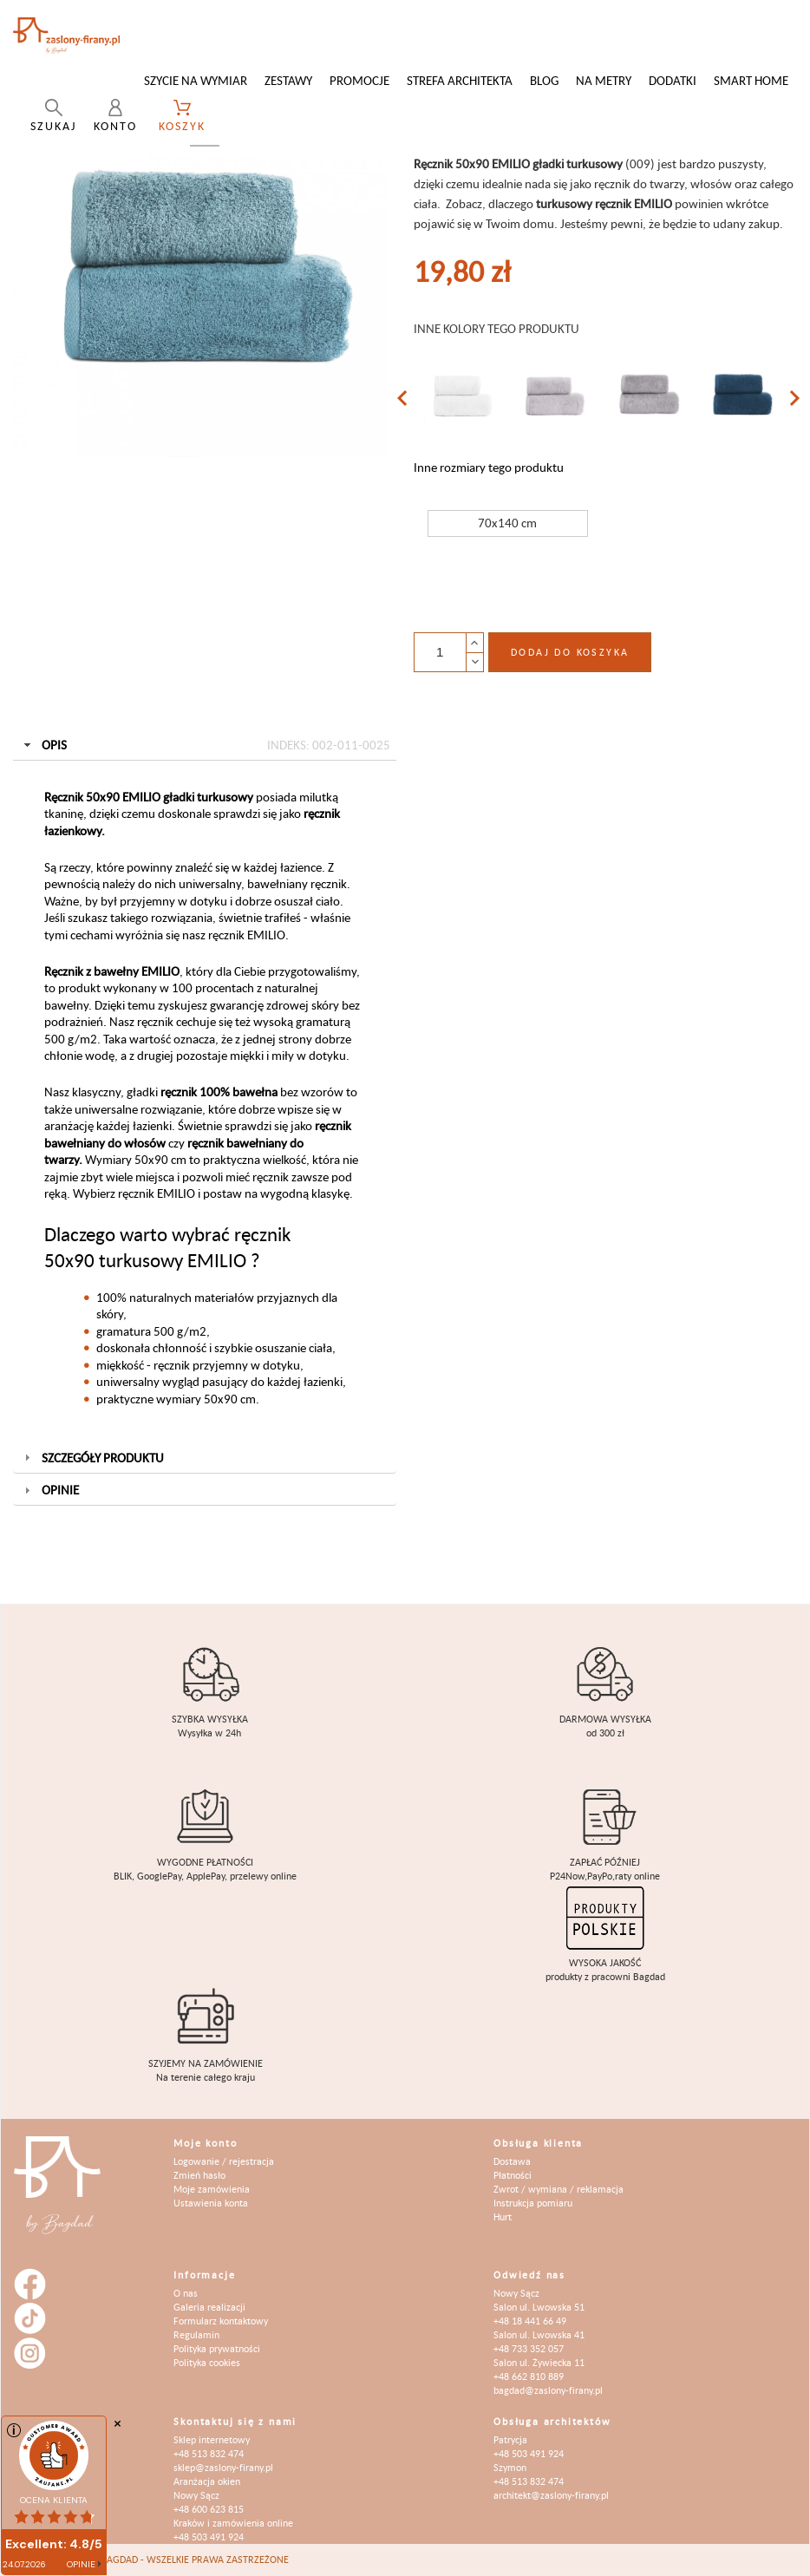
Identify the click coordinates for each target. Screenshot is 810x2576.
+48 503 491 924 (208, 2536)
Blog (544, 80)
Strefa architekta (460, 80)
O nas (185, 2292)
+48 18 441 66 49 (529, 2320)
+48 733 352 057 (528, 2348)
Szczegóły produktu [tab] (92, 1457)
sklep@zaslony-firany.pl (223, 2467)
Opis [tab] (205, 745)
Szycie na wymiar (195, 80)
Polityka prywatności (216, 2348)
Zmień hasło (199, 2174)
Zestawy (288, 80)
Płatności (512, 2174)
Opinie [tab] (50, 1489)
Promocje (359, 80)
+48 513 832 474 (208, 2453)
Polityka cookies (206, 2362)
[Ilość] (440, 652)
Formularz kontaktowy (220, 2320)
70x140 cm (507, 522)
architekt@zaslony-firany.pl (551, 2494)
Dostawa (512, 2160)
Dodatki (672, 80)
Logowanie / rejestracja (223, 2160)
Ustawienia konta (210, 2202)
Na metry (603, 80)
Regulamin (196, 2334)
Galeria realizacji (209, 2306)
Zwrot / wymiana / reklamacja (558, 2188)
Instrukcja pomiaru (532, 2202)
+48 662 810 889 (528, 2376)
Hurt (502, 2216)
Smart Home (751, 80)
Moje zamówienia (211, 2188)
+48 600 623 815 (208, 2508)
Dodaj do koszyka (570, 651)
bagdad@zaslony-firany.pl (548, 2389)
